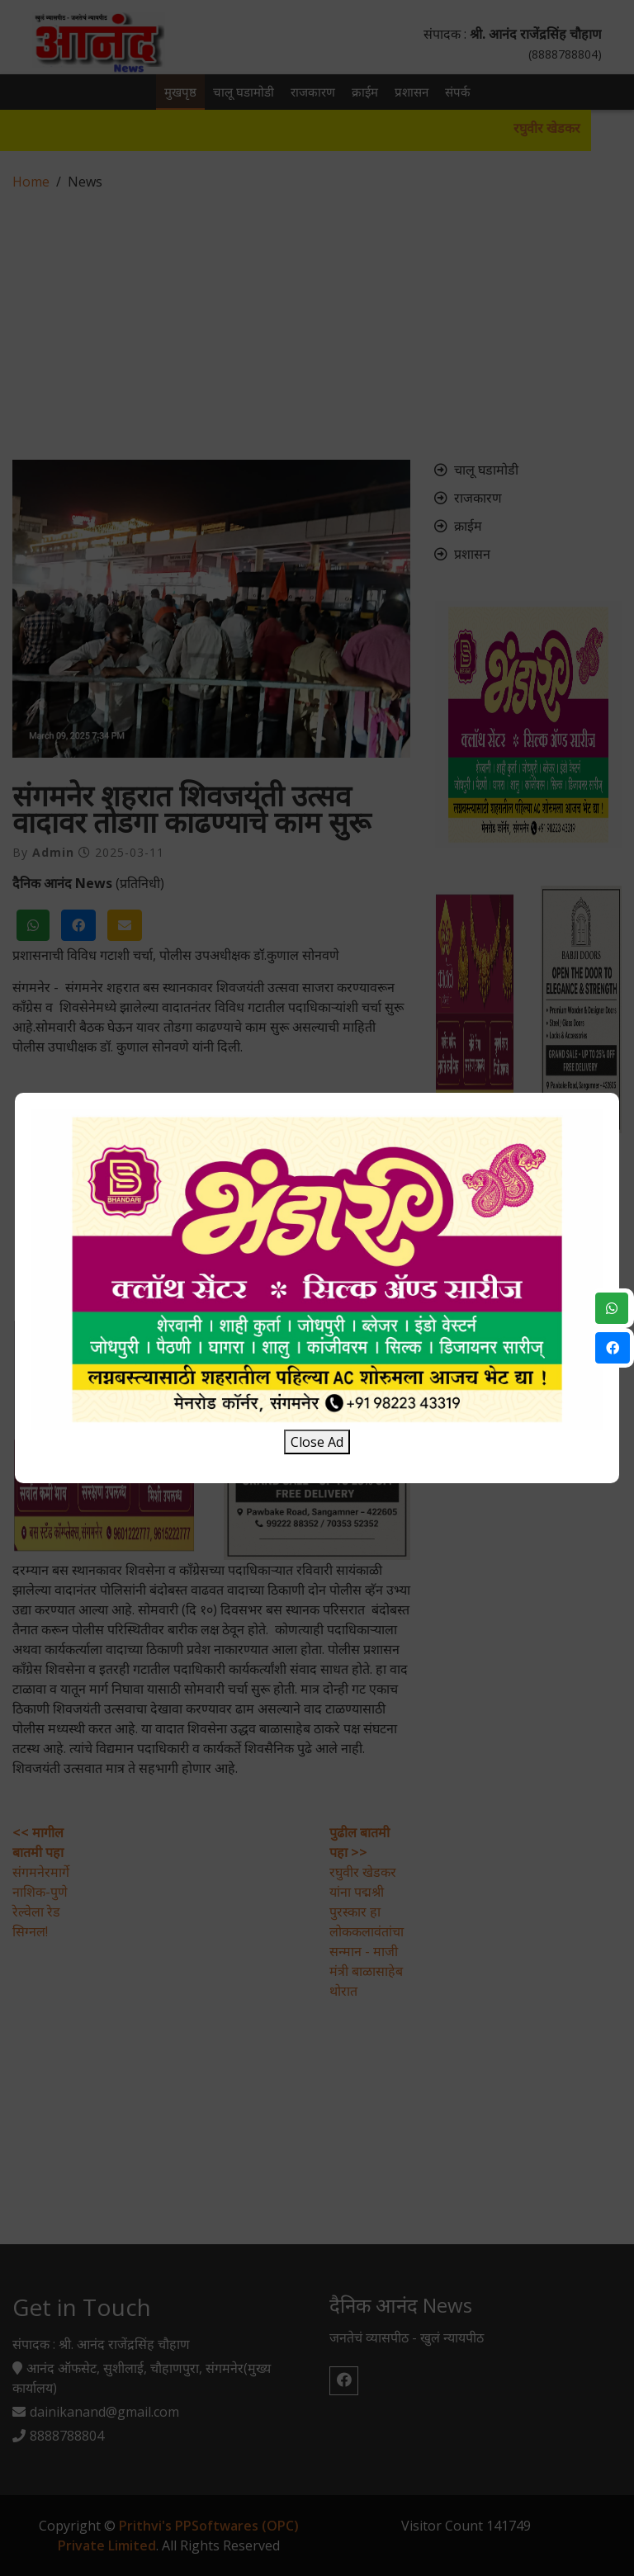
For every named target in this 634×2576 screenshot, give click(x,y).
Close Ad (317, 1442)
